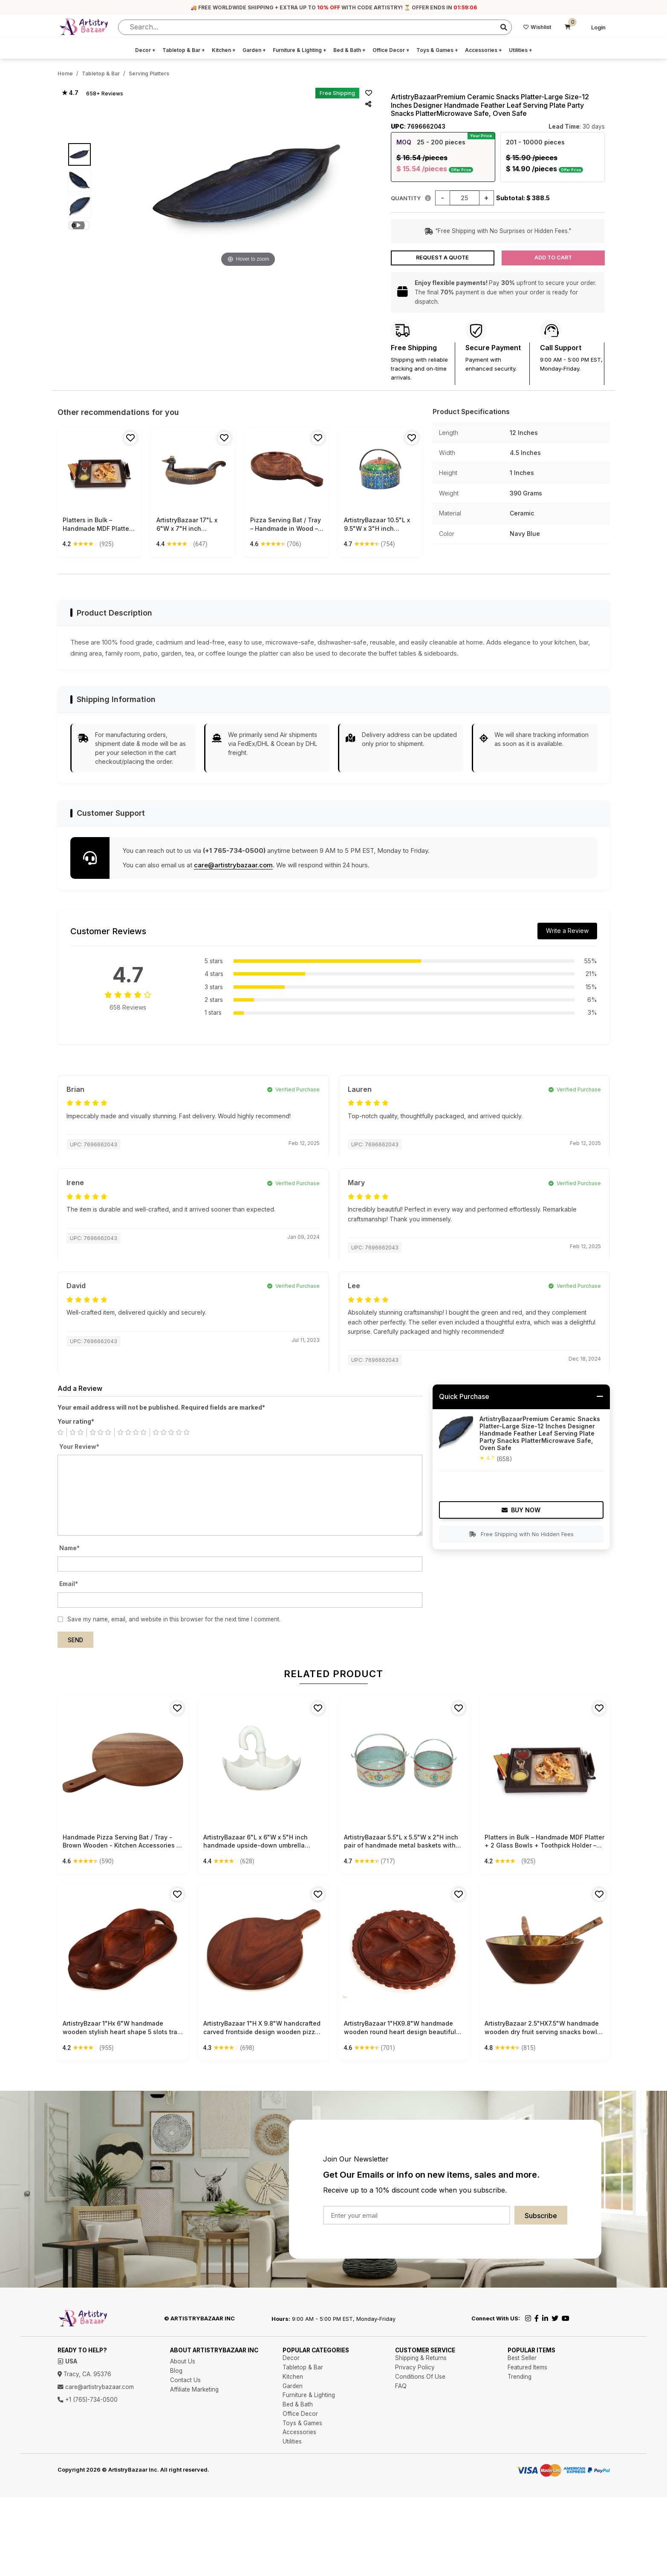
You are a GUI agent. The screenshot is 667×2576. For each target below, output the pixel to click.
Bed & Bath (349, 50)
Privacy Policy (415, 2367)
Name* (69, 1548)
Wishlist (537, 27)
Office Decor (391, 50)
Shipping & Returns (421, 2357)
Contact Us (185, 2380)
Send (75, 1640)
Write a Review (567, 930)
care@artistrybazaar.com (233, 865)
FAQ (401, 2386)
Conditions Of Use (420, 2376)
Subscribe (541, 2215)
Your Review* (79, 1446)
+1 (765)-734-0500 (88, 2399)
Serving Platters (149, 73)
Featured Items (527, 2367)
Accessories (483, 50)
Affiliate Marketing (194, 2389)
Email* (68, 1583)
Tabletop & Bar (183, 50)
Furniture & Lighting (299, 50)
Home (65, 73)
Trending (519, 2376)
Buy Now (521, 1510)
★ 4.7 (70, 92)
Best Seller (522, 2357)
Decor (145, 50)
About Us (182, 2361)
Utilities (520, 50)
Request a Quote (442, 257)
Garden (254, 50)
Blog (176, 2370)
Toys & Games (437, 50)
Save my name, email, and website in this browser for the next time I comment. (173, 1619)
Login (598, 27)
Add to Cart (553, 257)
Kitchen (224, 50)
